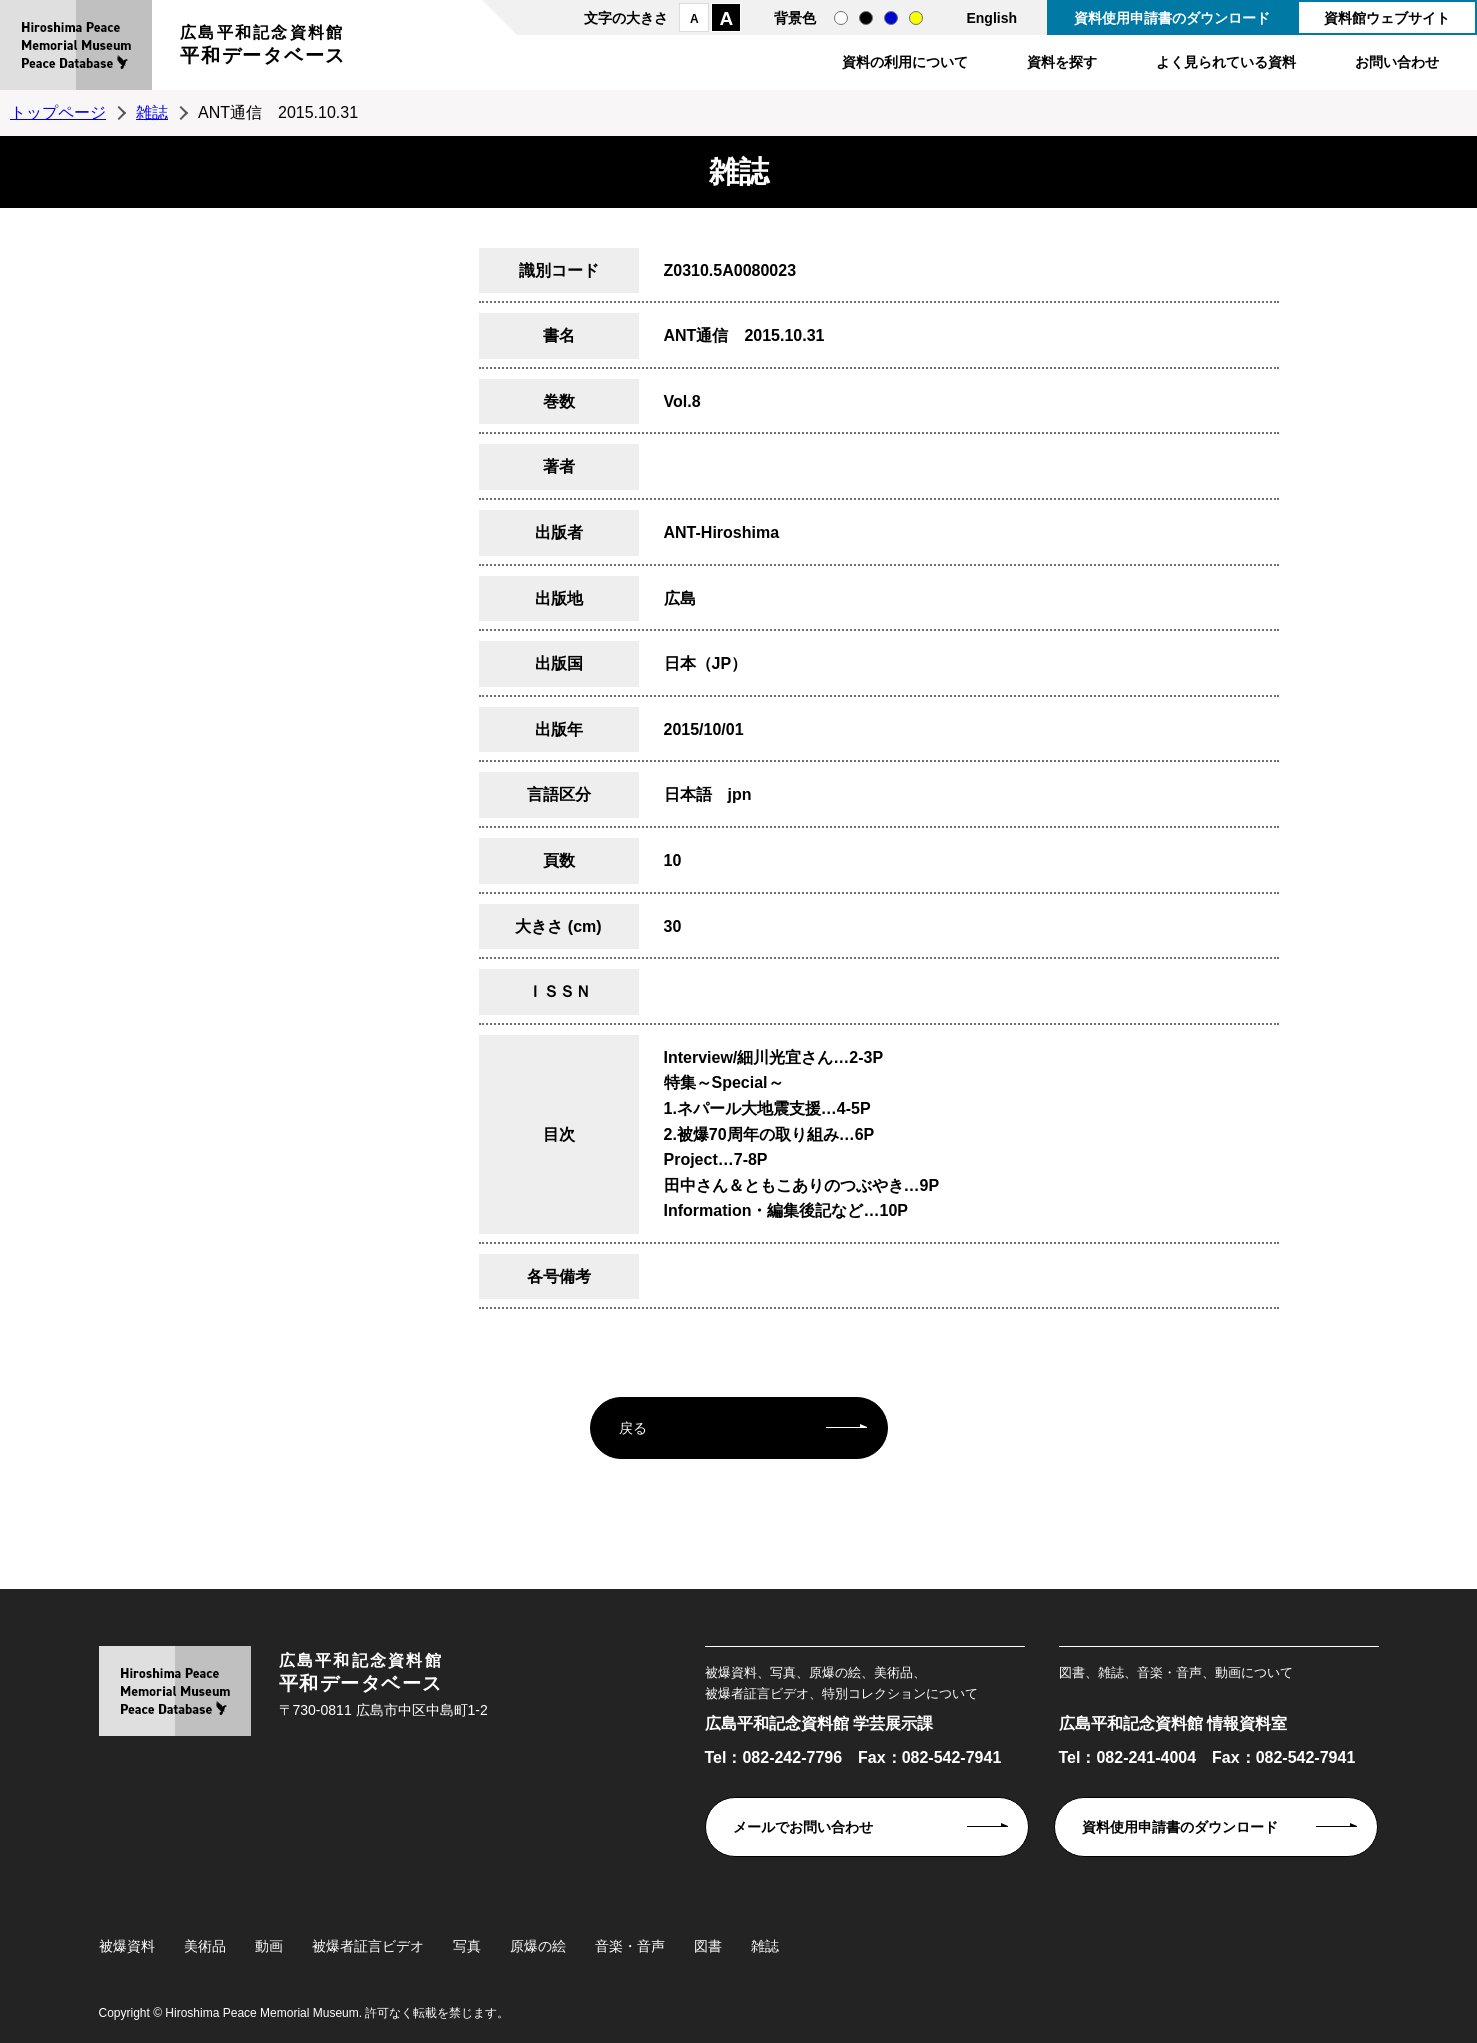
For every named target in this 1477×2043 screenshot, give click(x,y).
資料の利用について (905, 62)
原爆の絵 (538, 1946)
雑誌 (152, 112)
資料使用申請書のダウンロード (1172, 18)
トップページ (58, 112)
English (991, 18)
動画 (269, 1946)
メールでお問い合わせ (803, 1827)
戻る (633, 1428)
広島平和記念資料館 (263, 47)
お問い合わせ (1397, 62)
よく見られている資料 (1226, 62)
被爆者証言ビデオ (368, 1946)
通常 (841, 18)
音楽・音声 (630, 1946)
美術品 (205, 1946)
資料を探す (1062, 62)
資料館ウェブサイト (1387, 18)
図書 (708, 1946)
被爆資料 (127, 1946)
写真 (467, 1946)
